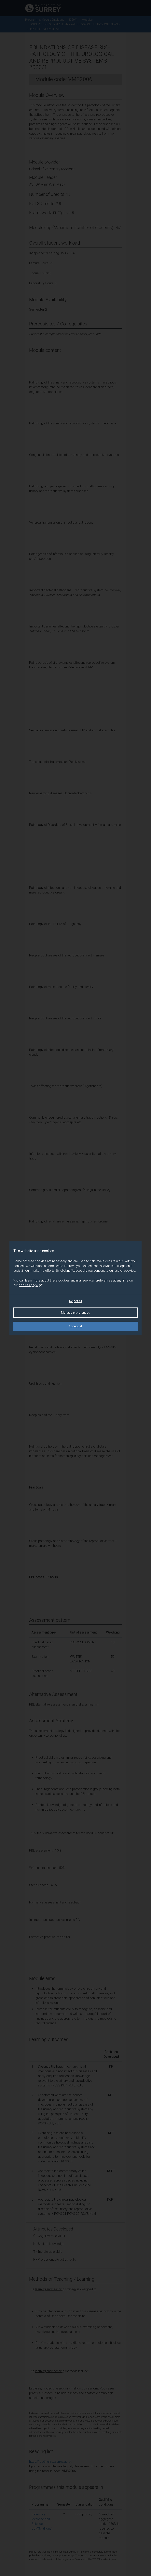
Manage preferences (75, 1312)
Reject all (75, 1301)
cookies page (31, 1285)
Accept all (75, 1326)
